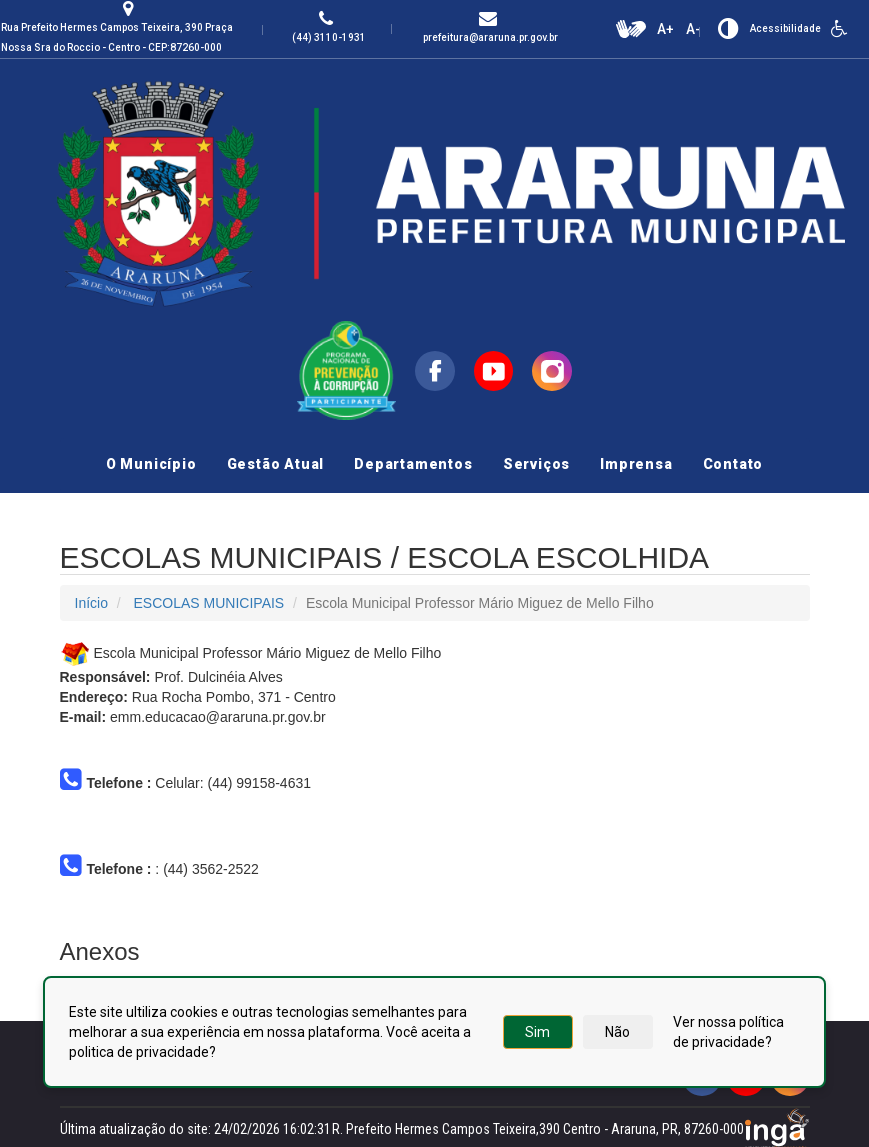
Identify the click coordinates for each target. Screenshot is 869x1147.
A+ (665, 29)
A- (693, 29)
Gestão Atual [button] (276, 464)
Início (91, 603)
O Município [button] (151, 464)
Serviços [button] (536, 464)
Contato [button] (733, 464)
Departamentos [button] (413, 464)
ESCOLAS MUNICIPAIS (209, 603)
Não (617, 1032)
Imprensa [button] (636, 464)
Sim (537, 1032)
